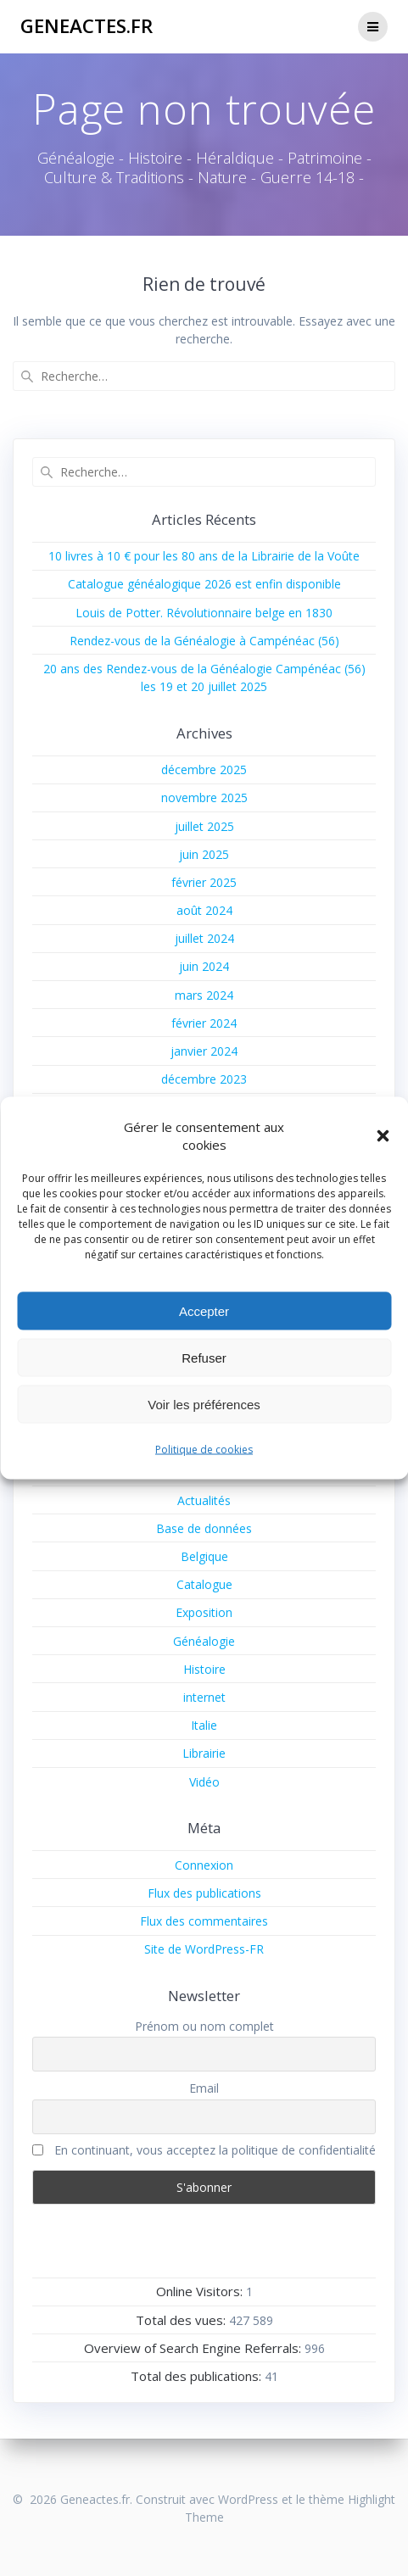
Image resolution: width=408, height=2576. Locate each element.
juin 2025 (204, 854)
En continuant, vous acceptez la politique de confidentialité (203, 2150)
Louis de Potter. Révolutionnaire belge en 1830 (204, 613)
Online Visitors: (201, 2291)
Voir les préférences (204, 1404)
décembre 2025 (204, 769)
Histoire (204, 1669)
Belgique (204, 1556)
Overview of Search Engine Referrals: (194, 2347)
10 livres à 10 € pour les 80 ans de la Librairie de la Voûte (204, 556)
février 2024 (204, 1023)
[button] (382, 1136)
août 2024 (204, 910)
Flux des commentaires (204, 1921)
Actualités (204, 1500)
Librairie (204, 1753)
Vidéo (204, 1782)
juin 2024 (204, 966)
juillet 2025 (204, 826)
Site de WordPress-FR (204, 1949)
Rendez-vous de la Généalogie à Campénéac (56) (204, 641)
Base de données (204, 1528)
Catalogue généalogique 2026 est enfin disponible (204, 584)
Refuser (204, 1357)
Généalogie (204, 1641)
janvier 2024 (204, 1051)
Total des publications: (198, 2375)
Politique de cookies (204, 1449)
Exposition (204, 1612)
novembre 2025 (204, 797)
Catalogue (204, 1584)
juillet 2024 (204, 938)
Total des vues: (182, 2319)
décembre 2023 (204, 1079)
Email (204, 2088)
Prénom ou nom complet (204, 2026)
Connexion (204, 1865)
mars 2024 (204, 995)
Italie (204, 1725)
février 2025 (204, 882)
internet (204, 1697)
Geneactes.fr (86, 26)
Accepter (204, 1310)
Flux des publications (204, 1893)
